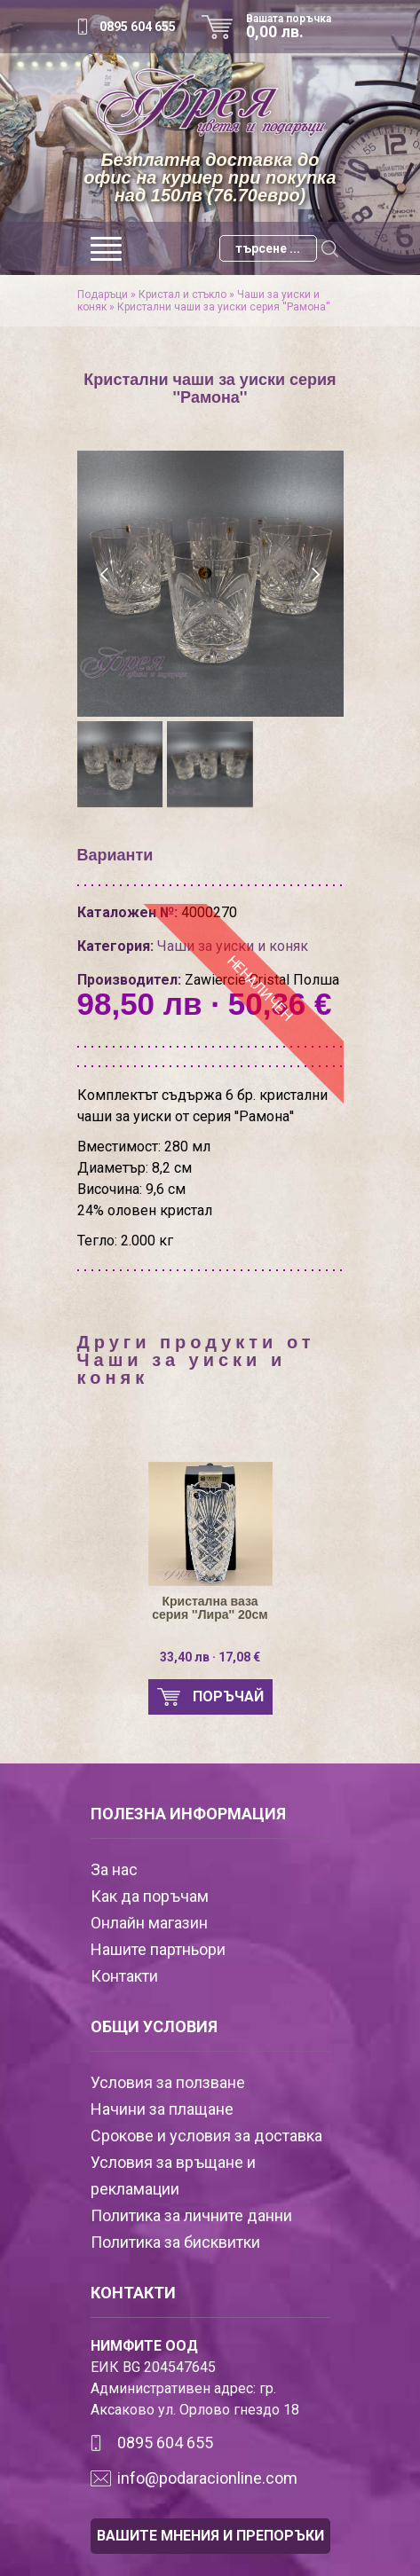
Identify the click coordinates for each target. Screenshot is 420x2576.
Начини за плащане (162, 2109)
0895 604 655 (137, 27)
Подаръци (102, 294)
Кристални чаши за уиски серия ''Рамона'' (223, 307)
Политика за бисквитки (175, 2242)
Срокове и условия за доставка (206, 2135)
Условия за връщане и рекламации (173, 2175)
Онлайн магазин (149, 1922)
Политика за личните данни (191, 2215)
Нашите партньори (158, 1949)
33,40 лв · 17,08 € (210, 1657)
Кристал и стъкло (182, 294)
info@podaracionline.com (207, 2478)
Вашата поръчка (295, 26)
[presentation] (106, 575)
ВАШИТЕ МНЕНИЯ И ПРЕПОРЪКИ (210, 2535)
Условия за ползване (168, 2082)
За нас (114, 1869)
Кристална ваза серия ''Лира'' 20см (209, 1608)
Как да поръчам (150, 1896)
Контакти (124, 1976)
